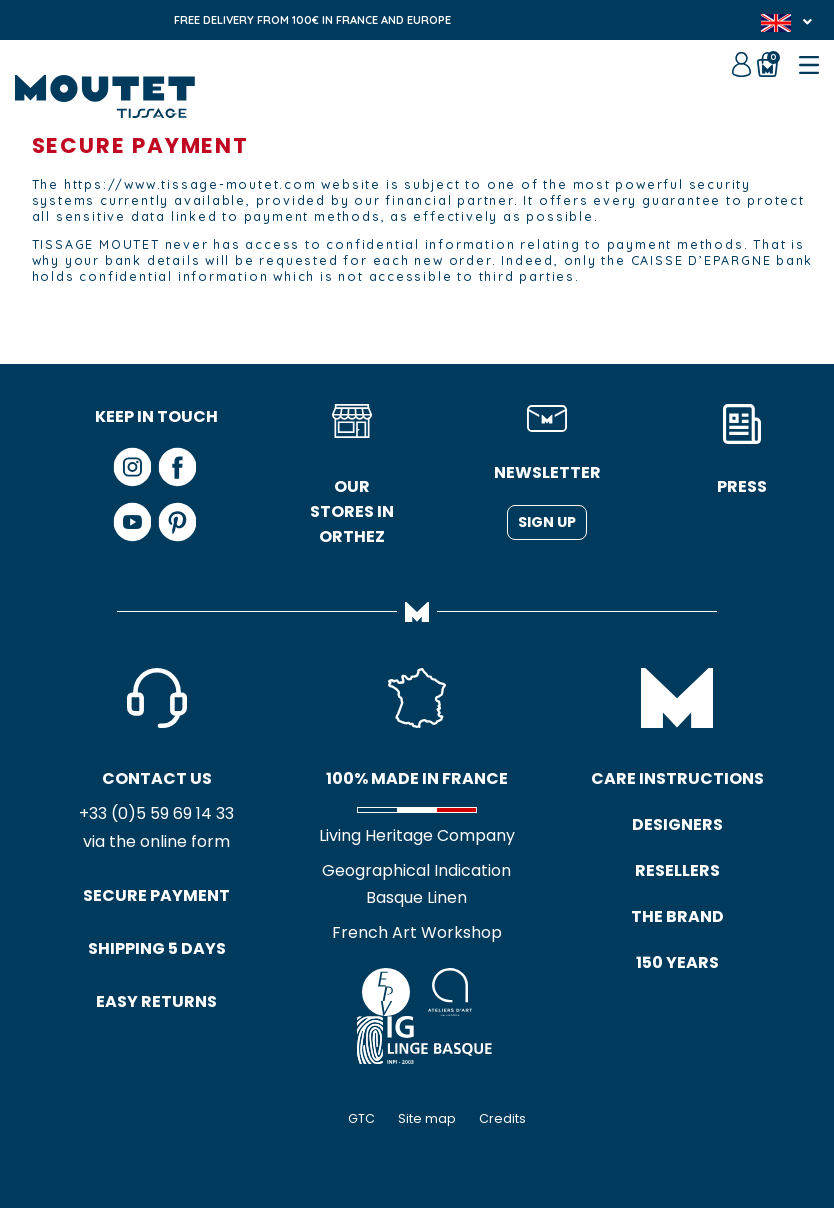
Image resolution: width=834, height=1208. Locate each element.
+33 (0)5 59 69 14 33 (156, 813)
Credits (502, 1118)
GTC (361, 1118)
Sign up (547, 522)
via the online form (156, 841)
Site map (427, 1118)
